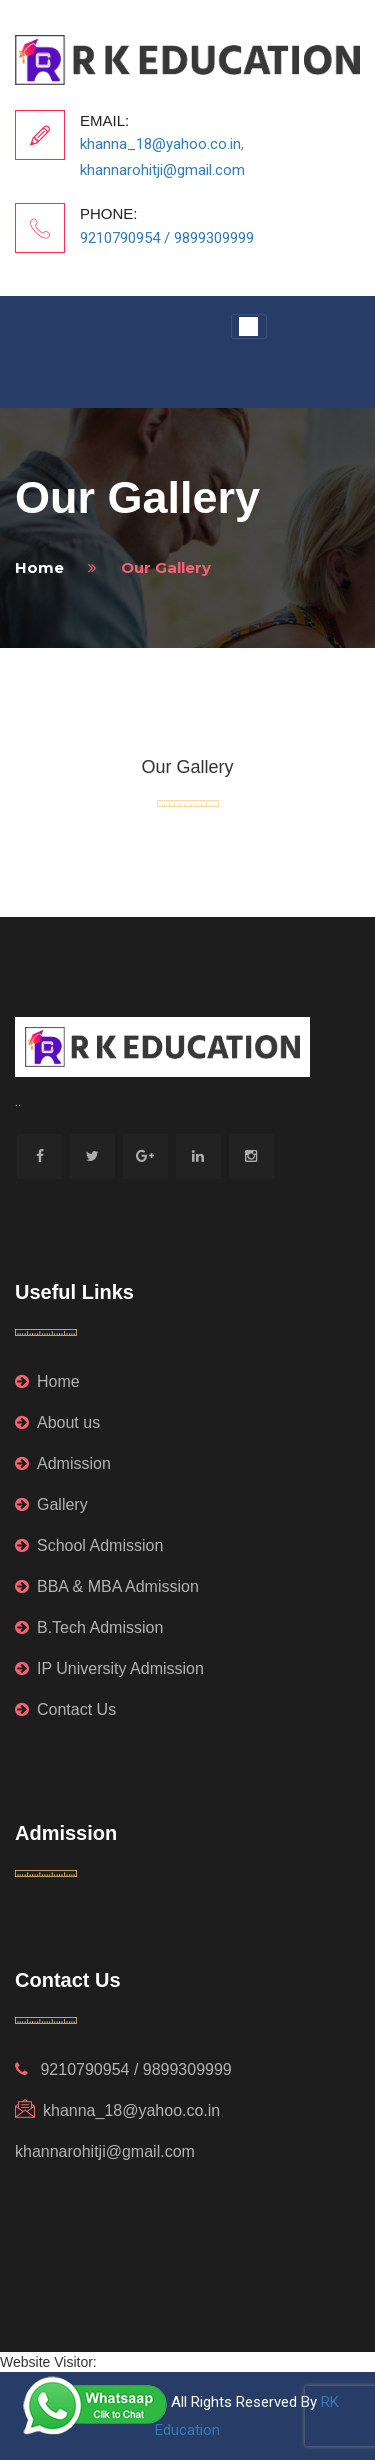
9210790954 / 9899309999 (167, 238)
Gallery (51, 1504)
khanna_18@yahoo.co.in (160, 144)
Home (47, 1381)
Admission (63, 1463)
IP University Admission (109, 1668)
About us (57, 1422)
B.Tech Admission (89, 1627)
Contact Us (65, 1709)
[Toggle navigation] (249, 327)
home (39, 567)
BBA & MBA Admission (107, 1586)
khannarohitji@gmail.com (162, 170)
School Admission (89, 1545)
